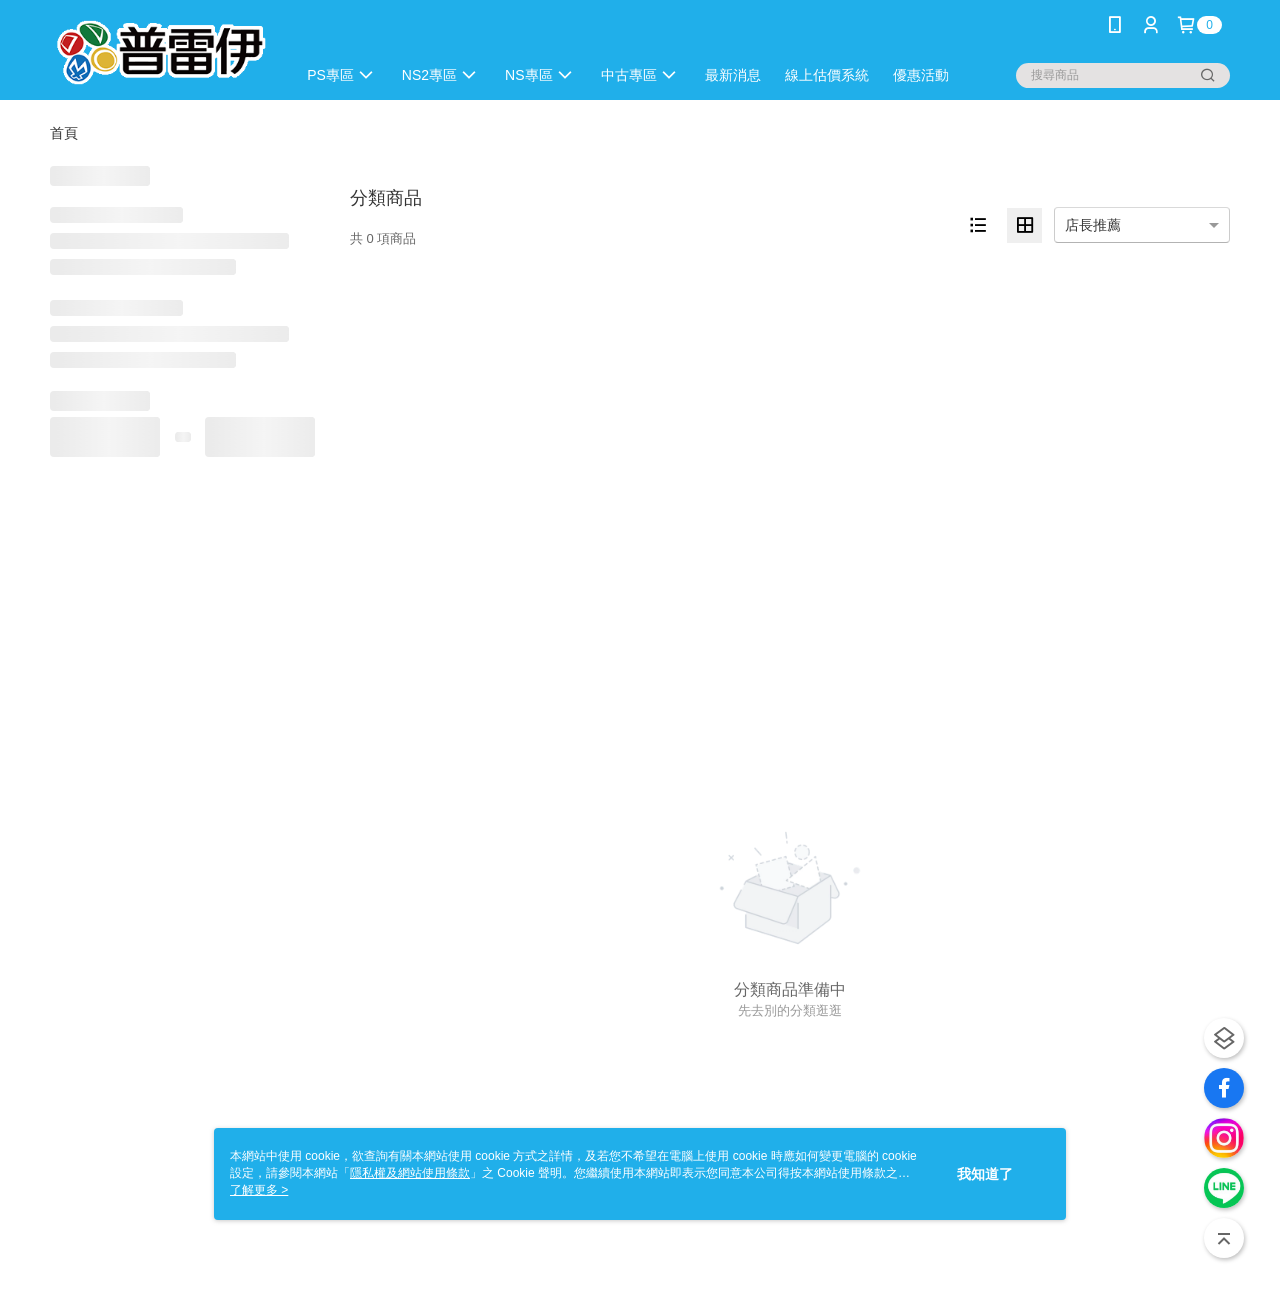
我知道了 (985, 1174)
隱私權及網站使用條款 (410, 1173)
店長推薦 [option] (1093, 225)
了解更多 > (259, 1190)
